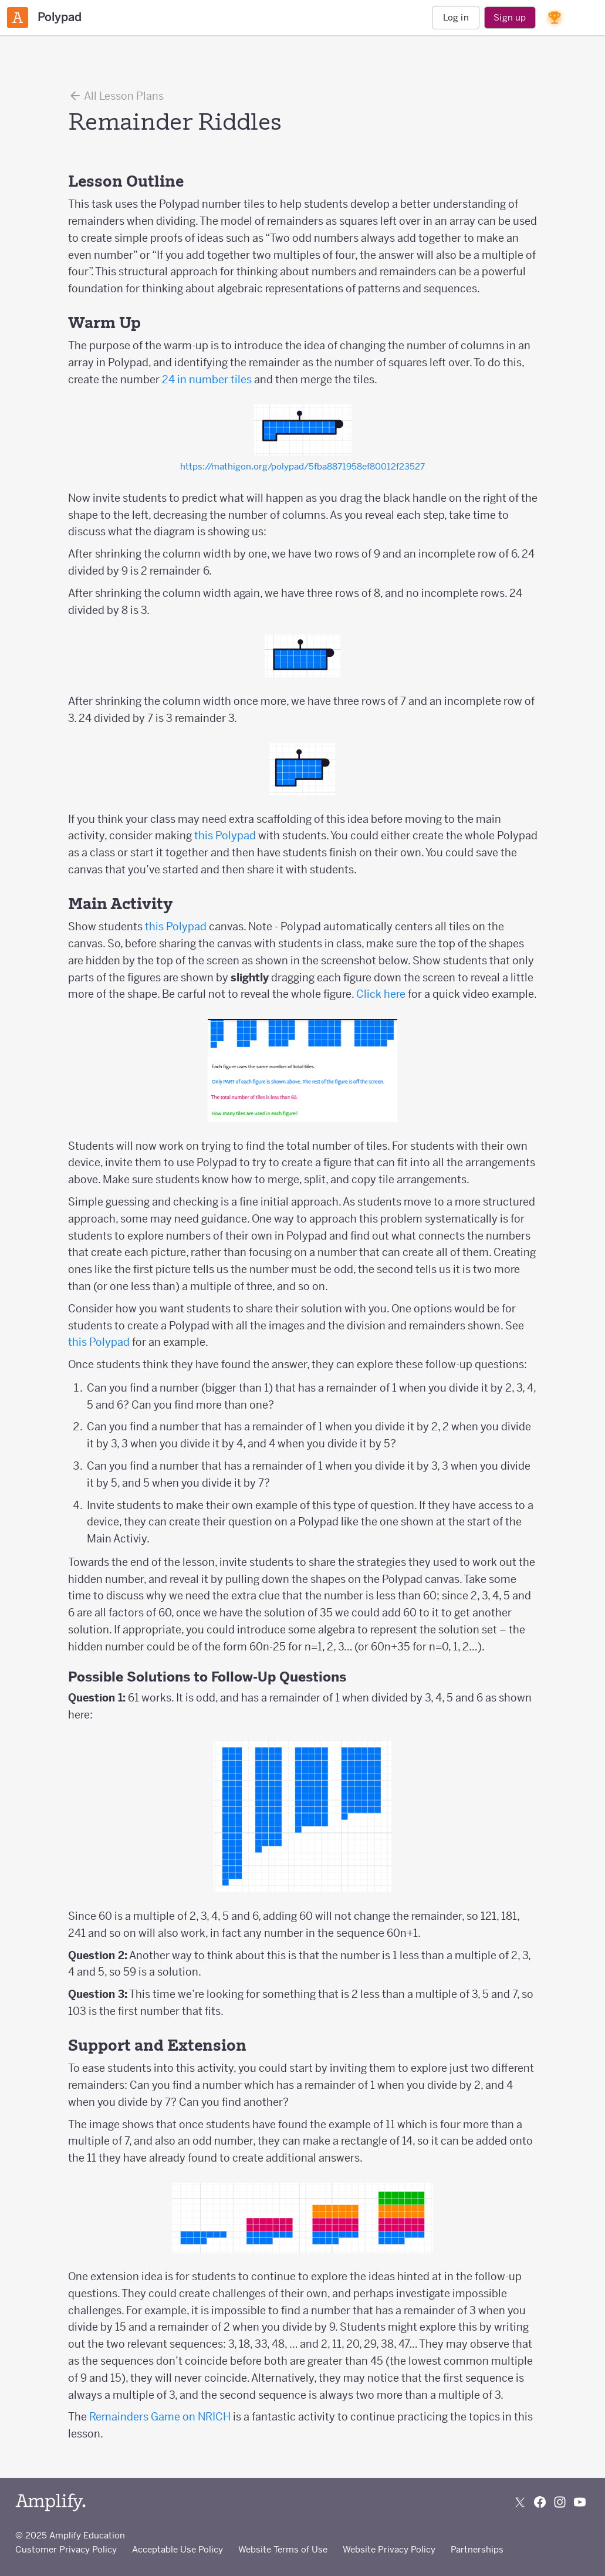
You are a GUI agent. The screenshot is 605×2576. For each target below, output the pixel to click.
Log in (456, 17)
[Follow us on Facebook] (540, 2502)
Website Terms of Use (282, 2549)
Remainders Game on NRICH (160, 2416)
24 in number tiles (207, 379)
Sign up (510, 17)
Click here (380, 994)
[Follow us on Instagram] (560, 2502)
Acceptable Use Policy (177, 2549)
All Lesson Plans (116, 96)
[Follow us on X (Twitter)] (520, 2502)
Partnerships (477, 2549)
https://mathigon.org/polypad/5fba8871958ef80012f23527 (302, 466)
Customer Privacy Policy (66, 2549)
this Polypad (225, 835)
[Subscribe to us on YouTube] (580, 2502)
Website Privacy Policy (389, 2549)
